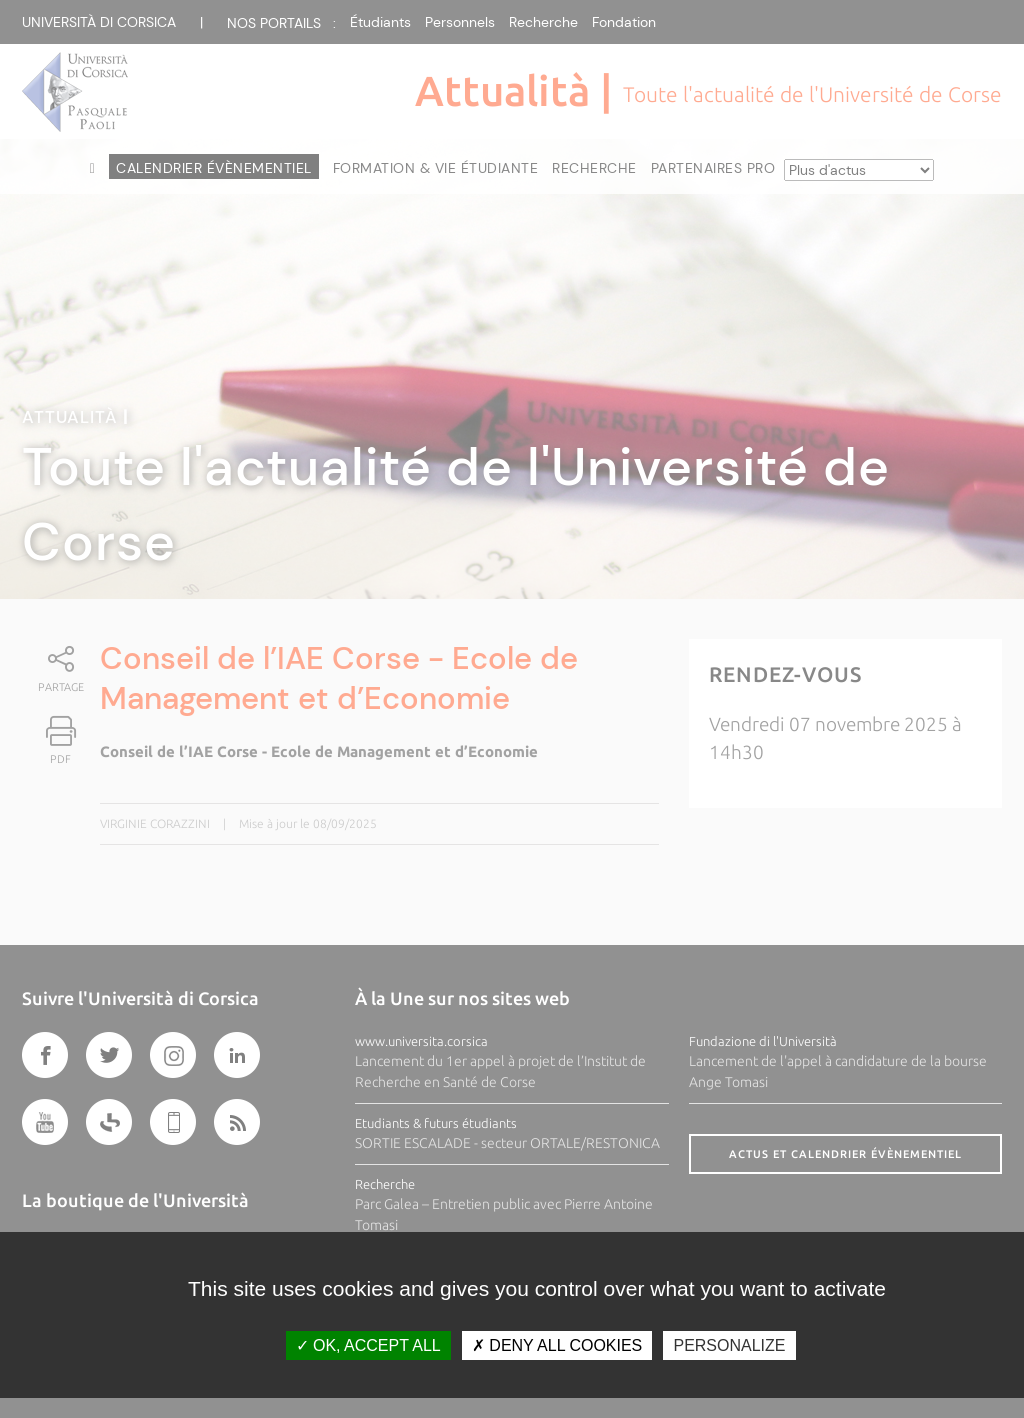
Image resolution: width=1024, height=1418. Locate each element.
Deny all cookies (557, 1345)
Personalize (729, 1345)
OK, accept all (368, 1345)
